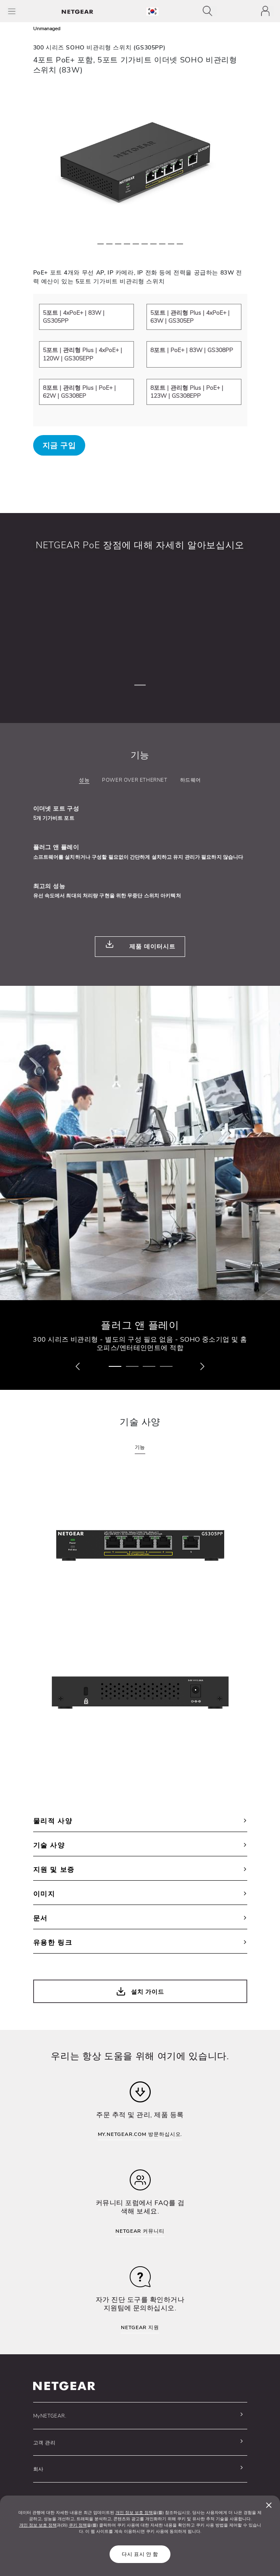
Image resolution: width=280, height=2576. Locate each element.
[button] (78, 1366)
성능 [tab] (84, 780)
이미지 (140, 1894)
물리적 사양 (140, 1821)
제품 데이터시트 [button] (140, 944)
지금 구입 (59, 446)
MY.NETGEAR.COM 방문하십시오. (140, 2134)
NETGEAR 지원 (140, 2327)
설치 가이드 (140, 1992)
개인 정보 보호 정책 (134, 2513)
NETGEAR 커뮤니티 (140, 2231)
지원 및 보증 (140, 1870)
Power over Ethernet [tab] (134, 780)
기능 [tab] (140, 1447)
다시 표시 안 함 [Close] (140, 2554)
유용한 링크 (140, 1942)
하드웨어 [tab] (190, 780)
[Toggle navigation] (210, 11)
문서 (140, 1918)
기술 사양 (140, 1845)
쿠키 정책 (78, 2525)
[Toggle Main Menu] (11, 11)
